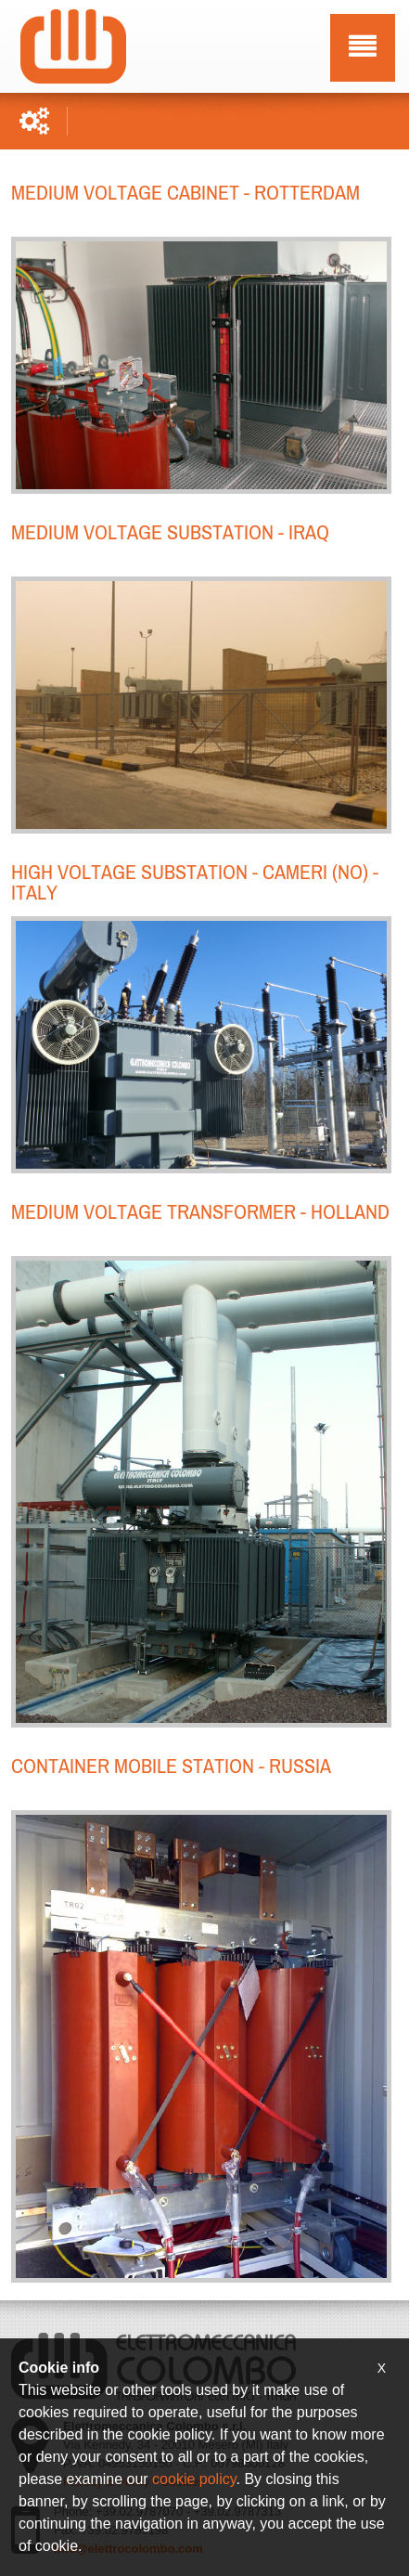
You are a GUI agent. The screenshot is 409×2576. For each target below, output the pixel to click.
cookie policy (194, 2479)
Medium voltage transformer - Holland (200, 1210)
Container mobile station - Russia (171, 1764)
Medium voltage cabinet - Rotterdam (185, 191)
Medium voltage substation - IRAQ (170, 531)
